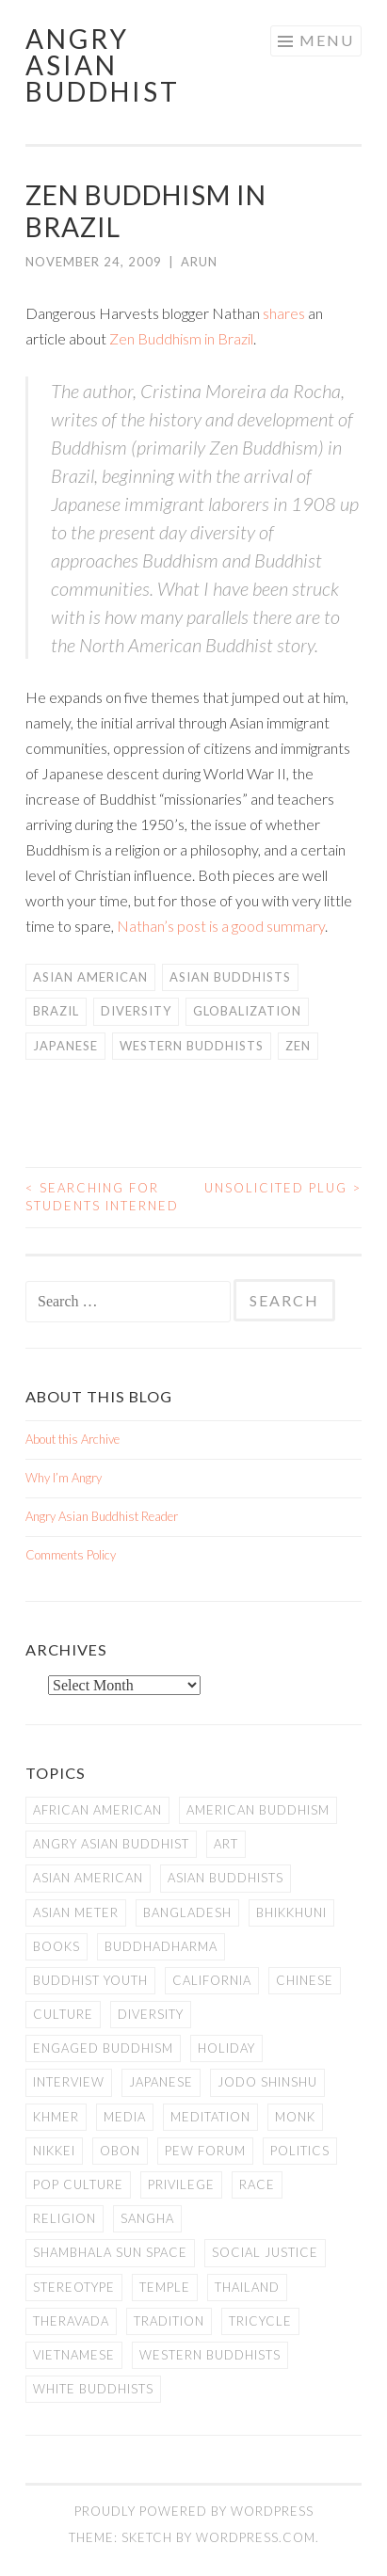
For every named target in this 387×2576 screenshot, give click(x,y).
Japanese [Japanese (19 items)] (161, 2081)
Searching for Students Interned (102, 1197)
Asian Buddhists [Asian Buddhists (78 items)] (225, 1877)
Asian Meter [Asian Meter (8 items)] (76, 1912)
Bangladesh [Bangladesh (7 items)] (187, 1912)
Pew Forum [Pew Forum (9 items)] (205, 2150)
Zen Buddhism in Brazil (181, 338)
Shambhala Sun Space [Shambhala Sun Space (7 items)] (110, 2252)
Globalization (247, 1010)
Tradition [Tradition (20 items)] (169, 2320)
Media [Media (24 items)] (125, 2116)
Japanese (65, 1045)
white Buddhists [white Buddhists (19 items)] (93, 2388)
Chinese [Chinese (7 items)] (304, 1980)
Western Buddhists (192, 1045)
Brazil (56, 1010)
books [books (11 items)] (56, 1946)
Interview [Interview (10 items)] (69, 2081)
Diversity (136, 1010)
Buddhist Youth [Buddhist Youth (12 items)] (90, 1980)
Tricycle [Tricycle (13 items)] (260, 2320)
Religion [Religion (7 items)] (64, 2218)
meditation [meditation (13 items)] (210, 2116)
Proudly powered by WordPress (194, 2511)
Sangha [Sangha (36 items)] (147, 2218)
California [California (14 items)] (211, 1980)
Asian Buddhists (230, 976)
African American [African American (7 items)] (97, 1809)
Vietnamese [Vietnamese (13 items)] (74, 2354)
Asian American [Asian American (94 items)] (88, 1877)
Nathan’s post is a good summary (221, 926)
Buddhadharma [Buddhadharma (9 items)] (161, 1946)
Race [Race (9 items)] (257, 2184)
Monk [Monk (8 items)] (295, 2116)
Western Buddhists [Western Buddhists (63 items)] (210, 2354)
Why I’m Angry (63, 1477)
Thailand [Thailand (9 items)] (247, 2287)
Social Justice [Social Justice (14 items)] (265, 2252)
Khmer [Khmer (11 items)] (56, 2116)
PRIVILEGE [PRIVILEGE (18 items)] (181, 2184)
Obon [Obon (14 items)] (120, 2150)
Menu (326, 40)
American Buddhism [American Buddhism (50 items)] (258, 1809)
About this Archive (72, 1439)
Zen (298, 1045)
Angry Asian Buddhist (102, 65)
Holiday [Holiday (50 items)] (226, 2048)
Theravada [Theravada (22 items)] (71, 2320)
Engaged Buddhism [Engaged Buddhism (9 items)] (103, 2048)
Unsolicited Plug (283, 1187)
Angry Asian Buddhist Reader (101, 1516)
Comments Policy (70, 1554)
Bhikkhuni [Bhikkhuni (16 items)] (291, 1912)
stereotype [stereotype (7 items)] (74, 2287)
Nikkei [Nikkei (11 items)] (54, 2150)
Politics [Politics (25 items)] (300, 2150)
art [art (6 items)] (226, 1843)
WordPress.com (255, 2537)
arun (199, 261)
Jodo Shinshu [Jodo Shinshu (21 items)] (267, 2081)
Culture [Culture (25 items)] (63, 2014)
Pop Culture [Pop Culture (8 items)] (78, 2184)
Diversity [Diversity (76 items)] (151, 2014)
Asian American (90, 976)
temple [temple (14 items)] (164, 2287)
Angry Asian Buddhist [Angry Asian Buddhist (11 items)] (111, 1843)
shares (284, 313)
